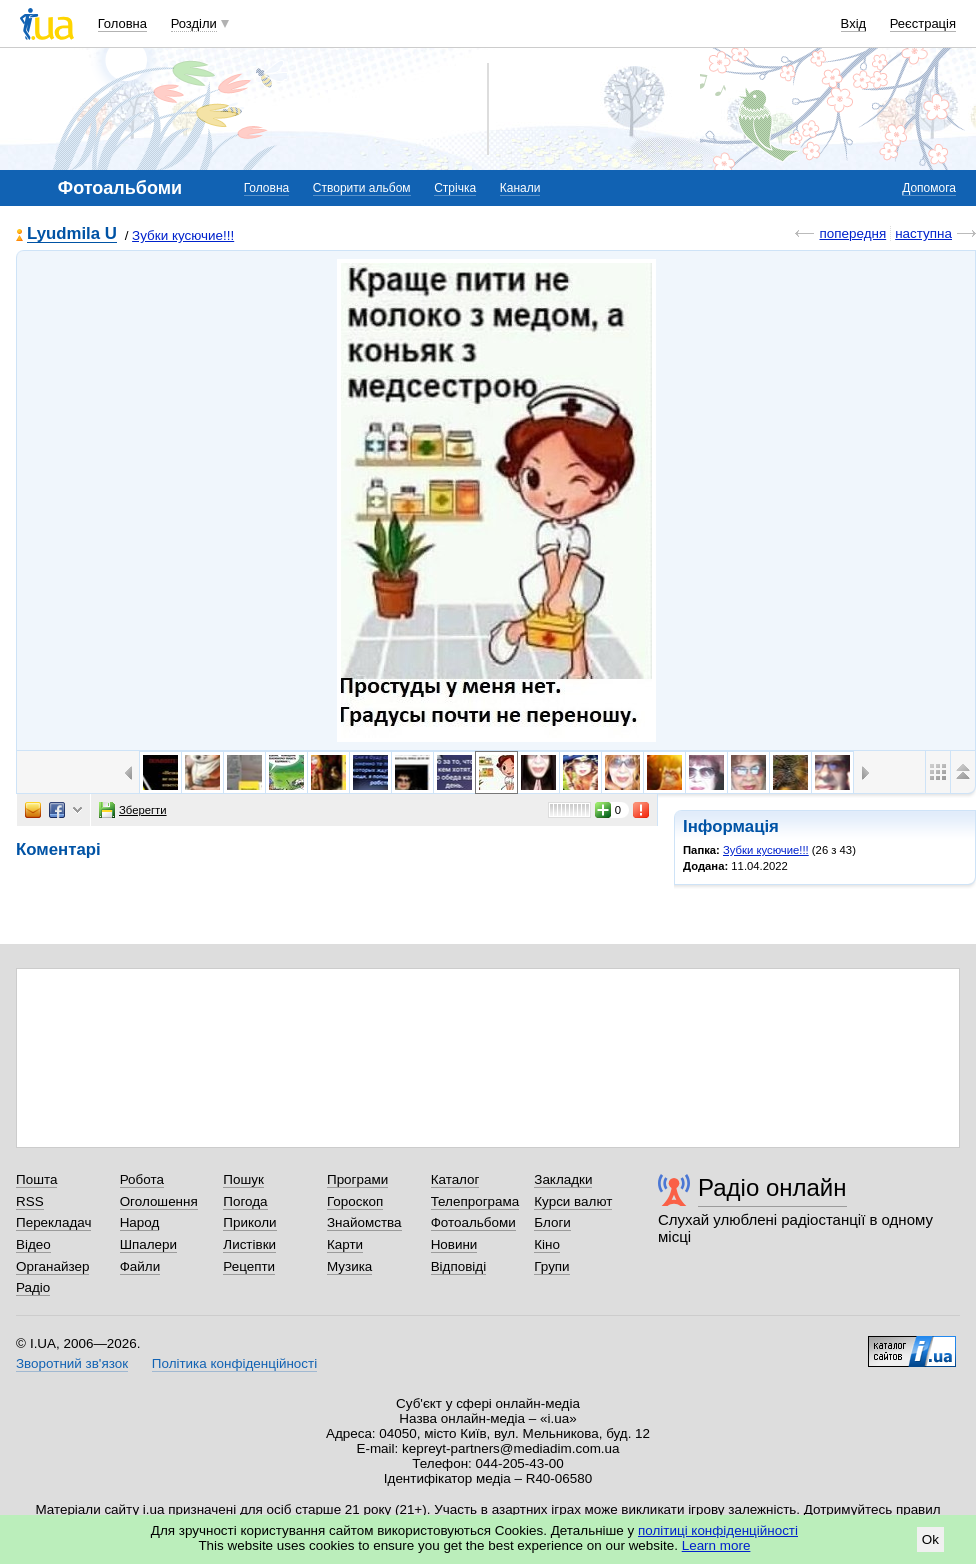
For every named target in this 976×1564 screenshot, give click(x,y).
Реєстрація (923, 23)
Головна (122, 23)
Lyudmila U (72, 234)
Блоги (552, 1222)
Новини (454, 1244)
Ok (930, 1539)
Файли (140, 1266)
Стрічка (455, 188)
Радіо (33, 1287)
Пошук (243, 1179)
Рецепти (249, 1266)
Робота (142, 1179)
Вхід (854, 23)
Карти (345, 1244)
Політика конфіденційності (234, 1363)
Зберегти (133, 810)
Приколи (249, 1222)
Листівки (249, 1244)
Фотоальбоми (473, 1222)
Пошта (36, 1179)
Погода (245, 1201)
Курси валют (573, 1201)
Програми (357, 1179)
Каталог (455, 1179)
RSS (30, 1201)
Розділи (194, 23)
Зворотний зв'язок (72, 1363)
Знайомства (364, 1222)
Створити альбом (362, 188)
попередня (852, 233)
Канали (520, 188)
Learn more (716, 1545)
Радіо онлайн (772, 1187)
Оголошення (159, 1201)
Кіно (547, 1244)
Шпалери (148, 1244)
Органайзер (52, 1266)
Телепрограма (475, 1201)
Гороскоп (355, 1201)
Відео (33, 1244)
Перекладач (53, 1222)
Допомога (929, 188)
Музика (349, 1266)
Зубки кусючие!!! (183, 235)
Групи (551, 1266)
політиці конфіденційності (718, 1530)
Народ (140, 1222)
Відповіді (459, 1266)
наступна (923, 233)
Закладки (563, 1179)
